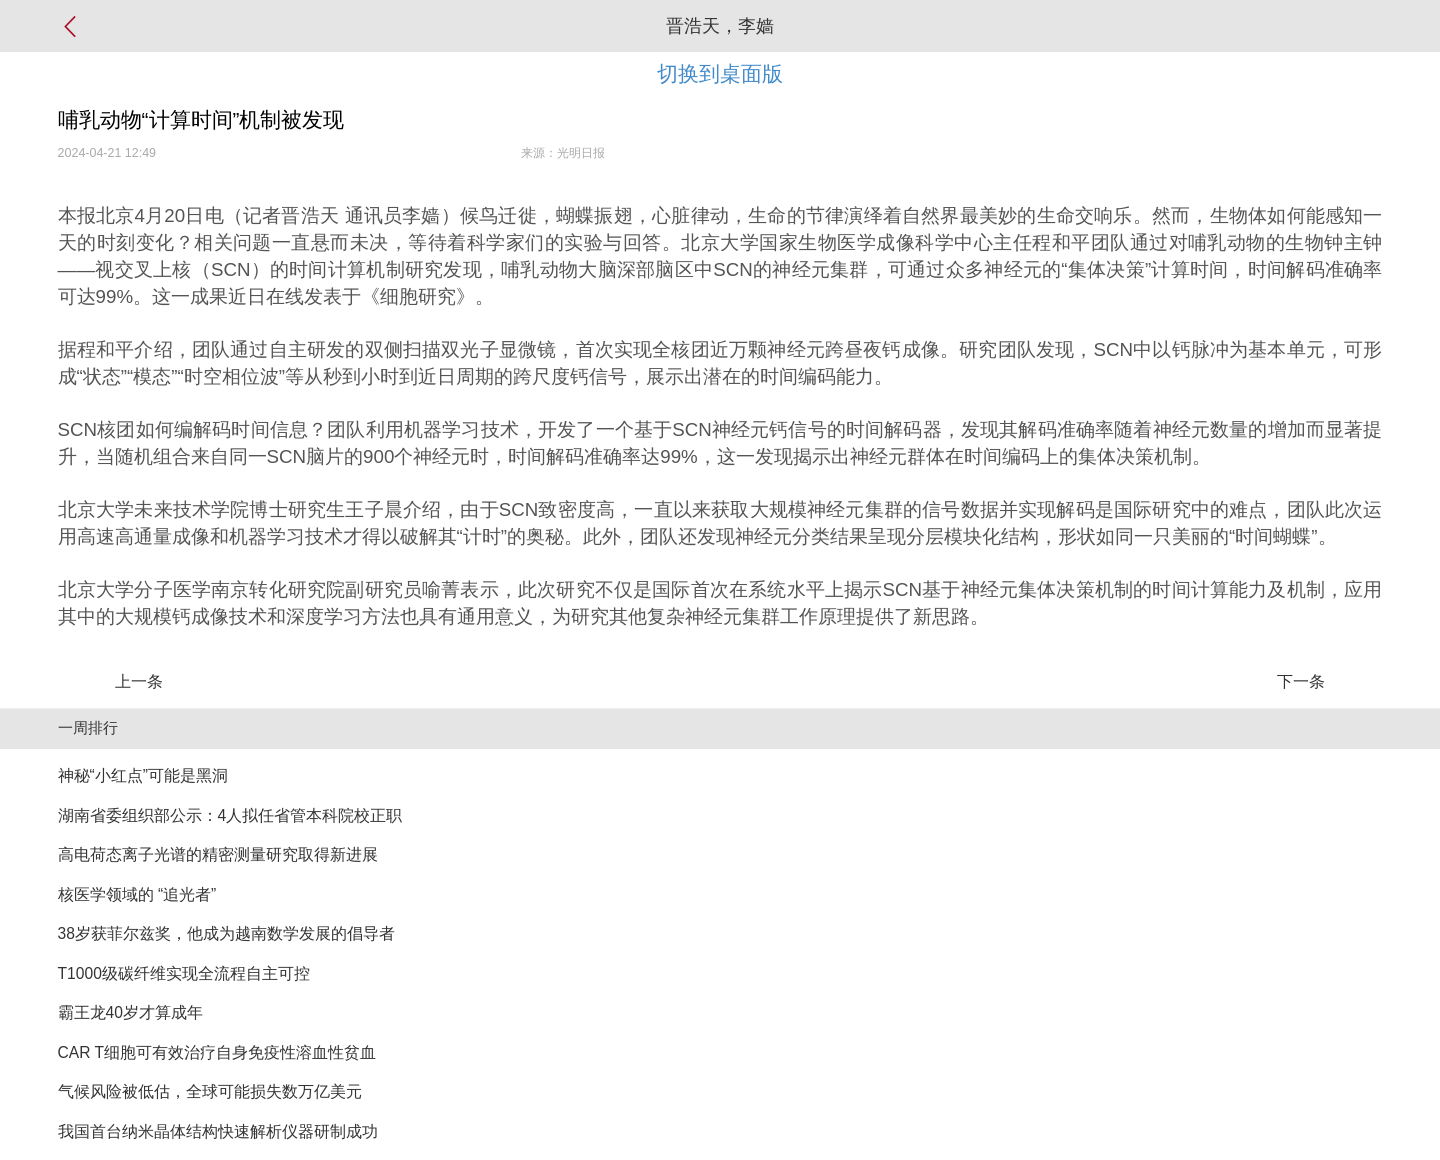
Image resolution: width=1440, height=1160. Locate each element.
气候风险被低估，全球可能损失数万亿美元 (210, 1091)
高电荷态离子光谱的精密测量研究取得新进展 (218, 854)
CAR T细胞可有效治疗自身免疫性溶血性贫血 (217, 1052)
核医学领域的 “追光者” (137, 894)
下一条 (1301, 681)
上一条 (139, 681)
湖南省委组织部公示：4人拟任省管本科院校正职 (230, 815)
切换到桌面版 (720, 73)
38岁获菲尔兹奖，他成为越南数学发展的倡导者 (226, 933)
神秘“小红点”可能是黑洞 (143, 775)
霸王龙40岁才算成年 (130, 1012)
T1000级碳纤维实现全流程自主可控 (184, 973)
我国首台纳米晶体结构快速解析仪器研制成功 (218, 1131)
